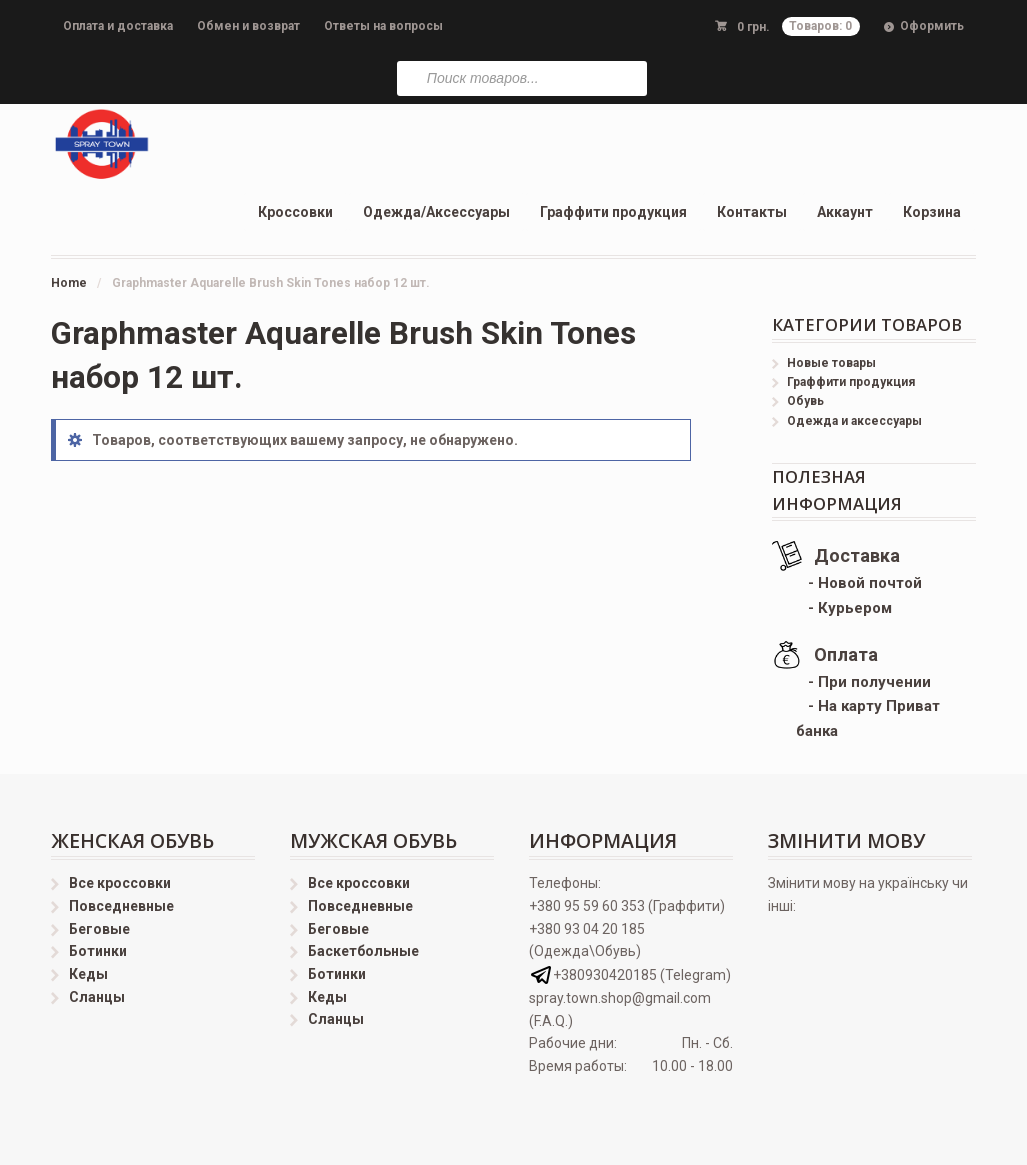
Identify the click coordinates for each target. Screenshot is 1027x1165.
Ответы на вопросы (383, 26)
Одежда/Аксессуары (436, 212)
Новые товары (831, 363)
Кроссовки (295, 212)
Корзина (932, 212)
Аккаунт (845, 212)
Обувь (805, 401)
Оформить (932, 26)
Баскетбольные (363, 951)
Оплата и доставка (118, 26)
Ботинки (98, 951)
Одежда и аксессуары (854, 421)
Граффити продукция (613, 212)
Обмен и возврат (248, 26)
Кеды (88, 974)
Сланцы (97, 997)
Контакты (752, 212)
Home (69, 283)
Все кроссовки (120, 883)
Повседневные (121, 906)
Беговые (99, 929)
